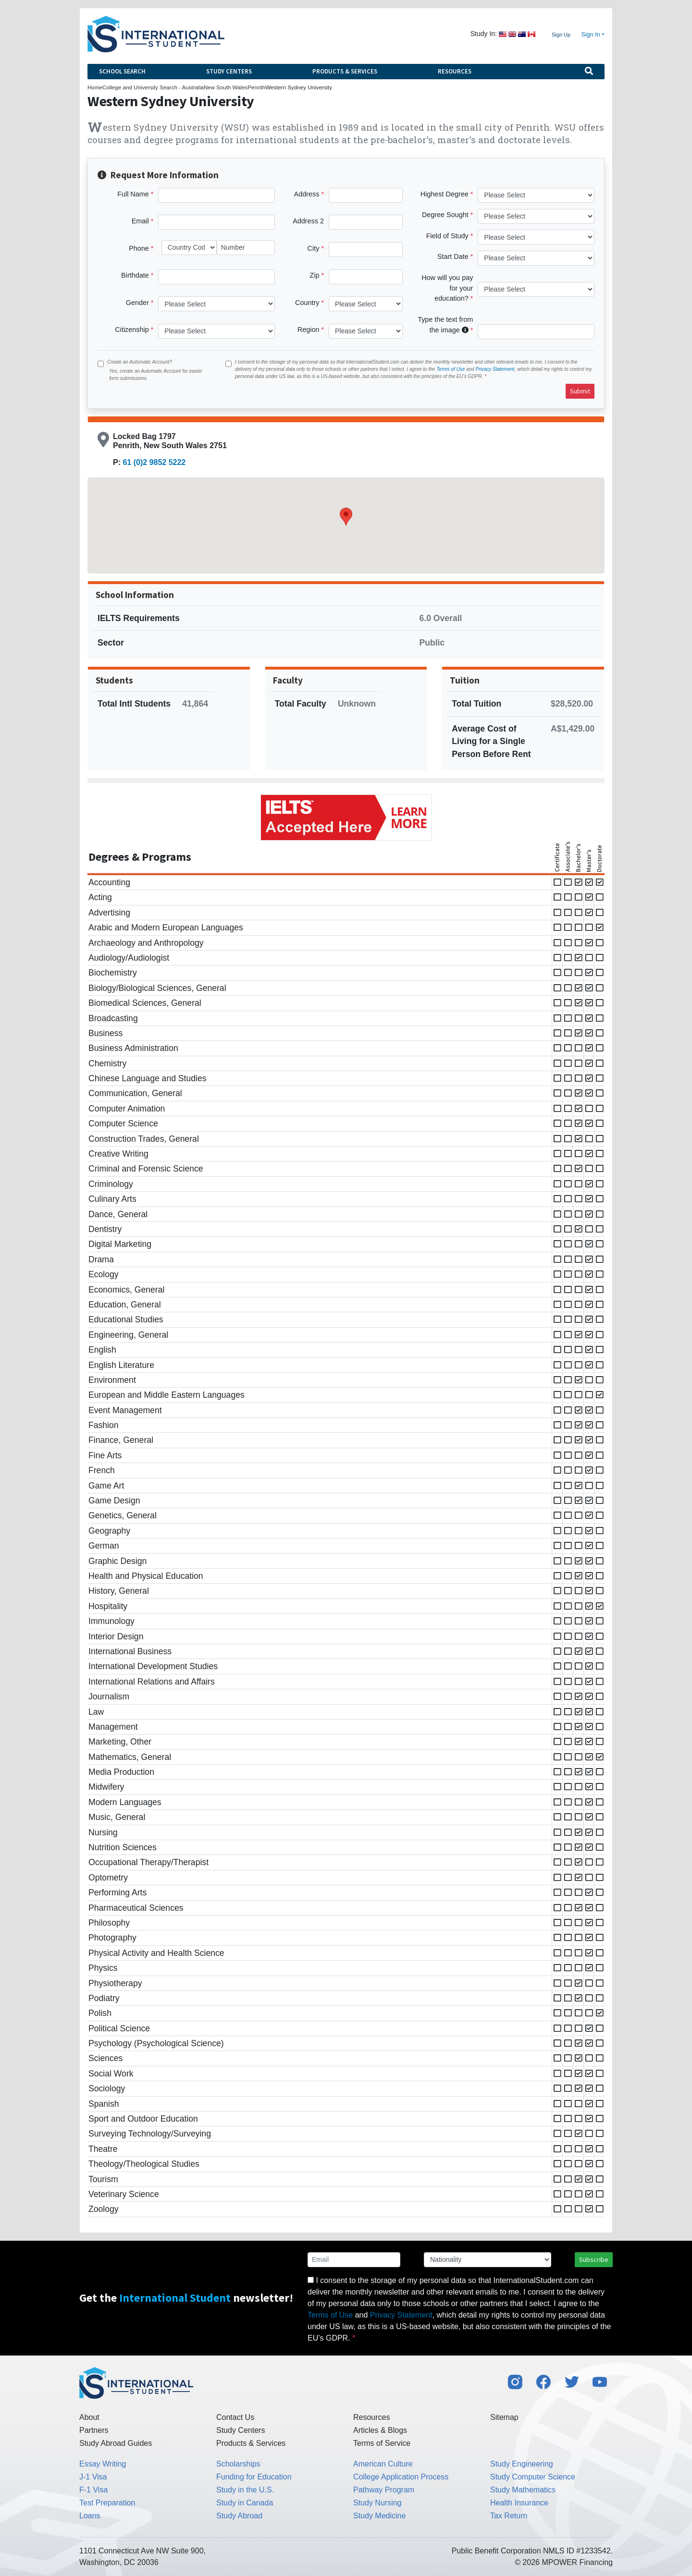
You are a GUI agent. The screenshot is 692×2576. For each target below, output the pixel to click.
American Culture (383, 2464)
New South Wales (226, 87)
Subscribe (593, 2259)
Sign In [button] (590, 34)
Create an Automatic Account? (139, 362)
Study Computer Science (532, 2477)
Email (140, 221)
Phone (139, 248)
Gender (137, 302)
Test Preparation (107, 2503)
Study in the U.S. (245, 2490)
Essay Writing (102, 2464)
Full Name (133, 194)
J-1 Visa (93, 2477)
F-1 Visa (93, 2490)
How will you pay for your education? (447, 288)
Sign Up (561, 34)
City (314, 248)
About (89, 2417)
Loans (89, 2516)
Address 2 (308, 221)
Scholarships (238, 2464)
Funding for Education (254, 2477)
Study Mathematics (523, 2490)
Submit (580, 391)
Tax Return (508, 2516)
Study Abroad (239, 2516)
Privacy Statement (494, 369)
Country (307, 302)
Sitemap (504, 2417)
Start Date (453, 256)
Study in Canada (244, 2503)
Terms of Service (381, 2443)
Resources (454, 71)
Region (308, 329)
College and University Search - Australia (153, 87)
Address (307, 194)
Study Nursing (377, 2503)
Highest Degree (444, 194)
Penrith (256, 87)
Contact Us (235, 2417)
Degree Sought (445, 215)
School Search (122, 71)
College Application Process (400, 2477)
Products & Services (344, 71)
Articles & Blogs (380, 2430)
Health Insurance (519, 2503)
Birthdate (135, 275)
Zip (314, 275)
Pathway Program (383, 2490)
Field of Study (447, 236)
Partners (93, 2430)
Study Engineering (521, 2464)
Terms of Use (450, 369)
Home (94, 87)
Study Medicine (379, 2516)
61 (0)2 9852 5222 (154, 462)
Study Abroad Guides (115, 2443)
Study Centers (229, 71)
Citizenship (131, 329)
